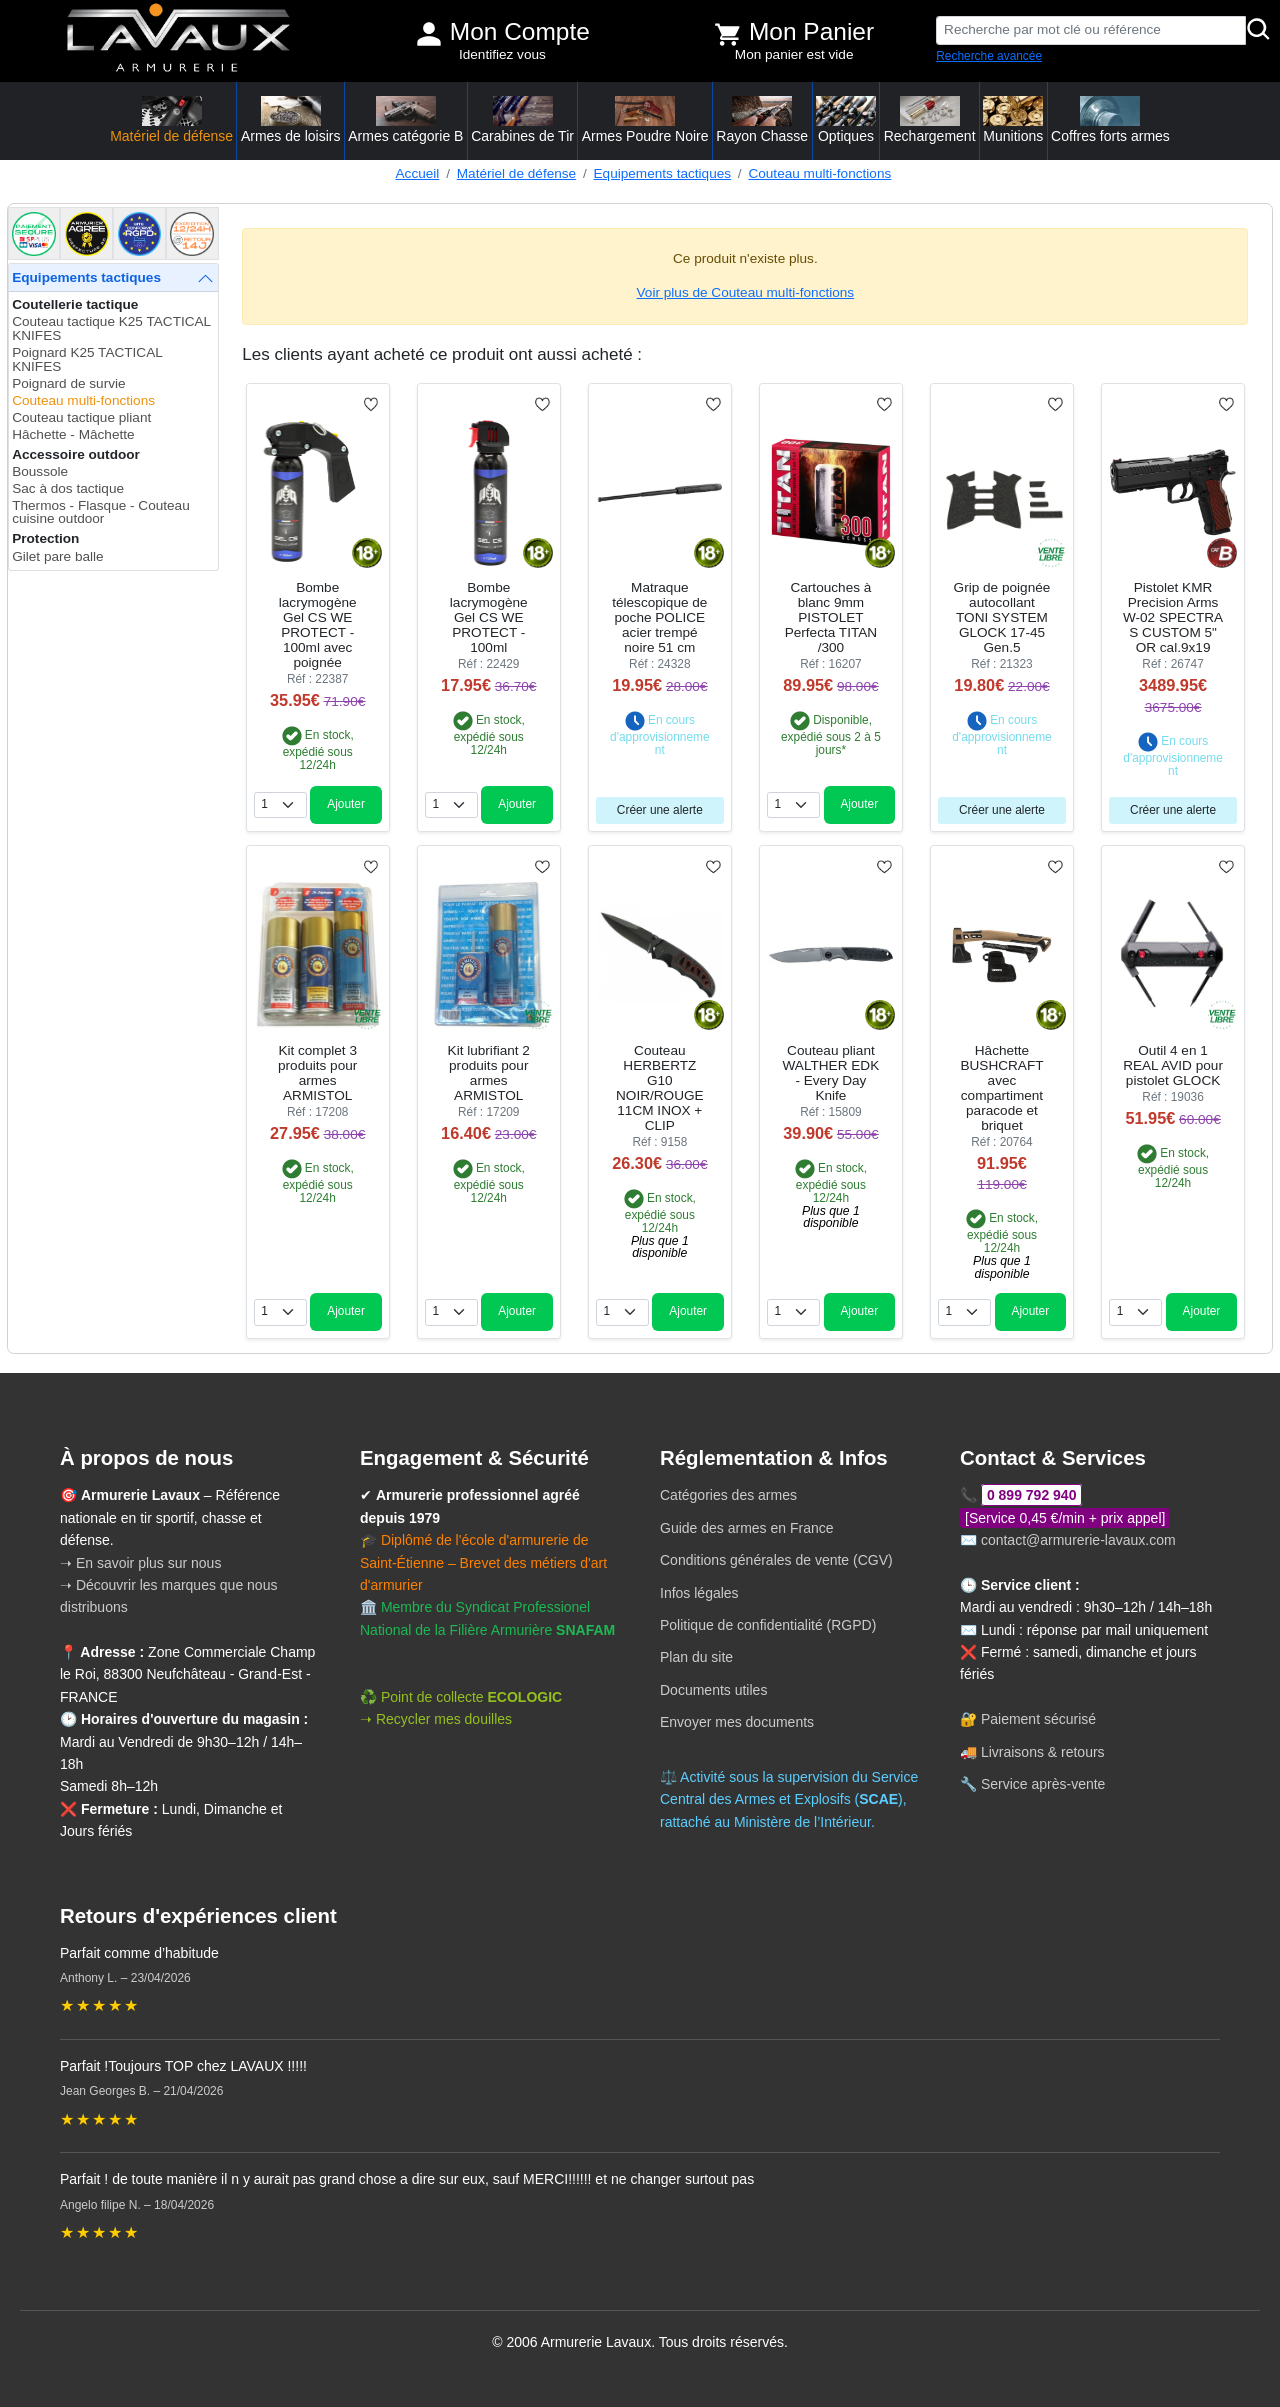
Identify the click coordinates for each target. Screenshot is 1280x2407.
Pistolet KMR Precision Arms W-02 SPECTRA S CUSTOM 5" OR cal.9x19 (1173, 617)
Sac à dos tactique (68, 488)
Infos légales (699, 1593)
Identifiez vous (502, 54)
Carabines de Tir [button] (522, 120)
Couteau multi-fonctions (819, 173)
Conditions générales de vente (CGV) (776, 1560)
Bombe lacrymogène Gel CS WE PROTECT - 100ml (489, 617)
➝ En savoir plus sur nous (140, 1563)
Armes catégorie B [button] (405, 120)
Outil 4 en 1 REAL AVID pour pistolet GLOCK (1173, 1065)
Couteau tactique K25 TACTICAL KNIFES (111, 328)
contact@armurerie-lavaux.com (1078, 1540)
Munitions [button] (1013, 120)
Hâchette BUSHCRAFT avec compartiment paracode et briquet (1001, 1088)
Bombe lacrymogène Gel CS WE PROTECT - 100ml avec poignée (318, 625)
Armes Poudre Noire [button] (645, 120)
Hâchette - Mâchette (73, 434)
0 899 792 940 (1032, 1495)
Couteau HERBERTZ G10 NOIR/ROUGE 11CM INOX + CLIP (660, 1088)
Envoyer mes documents (737, 1722)
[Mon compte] (429, 34)
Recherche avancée (989, 56)
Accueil (418, 173)
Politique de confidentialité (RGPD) (768, 1625)
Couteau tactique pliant (81, 417)
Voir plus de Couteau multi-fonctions (746, 292)
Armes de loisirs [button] (291, 120)
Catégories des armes (728, 1495)
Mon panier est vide (794, 54)
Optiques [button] (846, 120)
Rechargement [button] (930, 120)
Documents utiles (713, 1690)
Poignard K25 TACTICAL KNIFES (87, 359)
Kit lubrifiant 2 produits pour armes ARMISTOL (489, 1073)
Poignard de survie (68, 383)
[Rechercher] (1259, 30)
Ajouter (346, 804)
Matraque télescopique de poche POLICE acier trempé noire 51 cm (659, 617)
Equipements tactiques (663, 173)
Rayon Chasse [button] (762, 120)
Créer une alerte (660, 810)
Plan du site (696, 1657)
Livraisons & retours (1043, 1752)
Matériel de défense (516, 173)
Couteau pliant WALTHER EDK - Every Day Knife (831, 1073)
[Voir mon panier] (728, 34)
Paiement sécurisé (1038, 1719)
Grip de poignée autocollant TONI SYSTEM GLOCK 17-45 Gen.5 (1002, 617)
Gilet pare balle (57, 556)
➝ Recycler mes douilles (436, 1719)
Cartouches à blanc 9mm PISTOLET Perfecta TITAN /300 (831, 617)
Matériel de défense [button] (171, 120)
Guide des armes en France (747, 1528)
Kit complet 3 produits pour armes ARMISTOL (317, 1073)
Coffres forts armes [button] (1110, 120)
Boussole (40, 471)
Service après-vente (1043, 1784)
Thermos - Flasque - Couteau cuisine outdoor (101, 512)
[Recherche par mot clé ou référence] (1091, 30)
